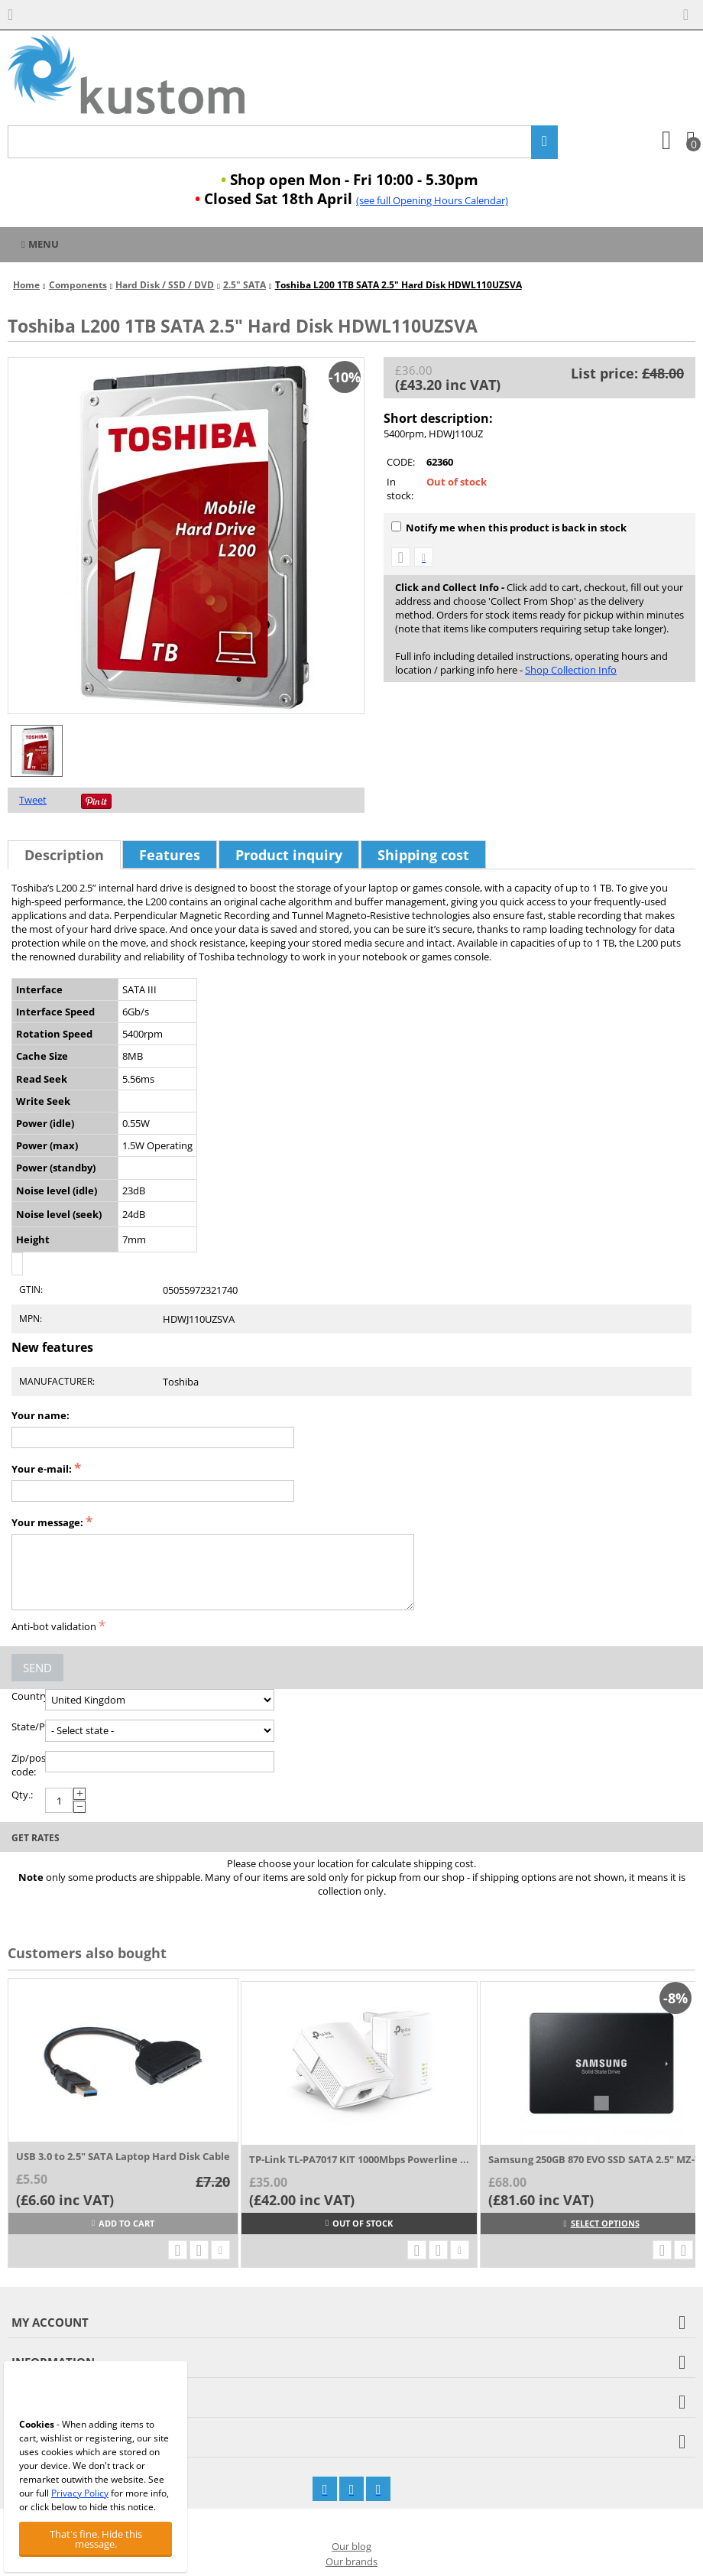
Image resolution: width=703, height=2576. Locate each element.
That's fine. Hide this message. (96, 2539)
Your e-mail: (41, 1469)
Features (169, 855)
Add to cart (123, 2223)
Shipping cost (423, 855)
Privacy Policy (80, 2493)
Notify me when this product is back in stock (509, 527)
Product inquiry (288, 855)
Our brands (351, 2561)
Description (64, 855)
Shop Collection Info (571, 670)
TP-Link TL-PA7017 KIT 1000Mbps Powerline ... (359, 2159)
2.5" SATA (244, 284)
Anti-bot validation (53, 1626)
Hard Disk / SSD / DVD (164, 284)
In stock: (400, 488)
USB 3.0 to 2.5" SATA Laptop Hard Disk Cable (123, 2156)
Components (78, 284)
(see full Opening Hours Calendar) (432, 200)
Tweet (33, 800)
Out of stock (359, 2223)
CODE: (401, 462)
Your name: (40, 1415)
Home (26, 284)
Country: (28, 1696)
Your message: (47, 1522)
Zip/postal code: (28, 1765)
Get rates (35, 1837)
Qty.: (22, 1794)
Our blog (351, 2546)
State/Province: (28, 1726)
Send (37, 1667)
